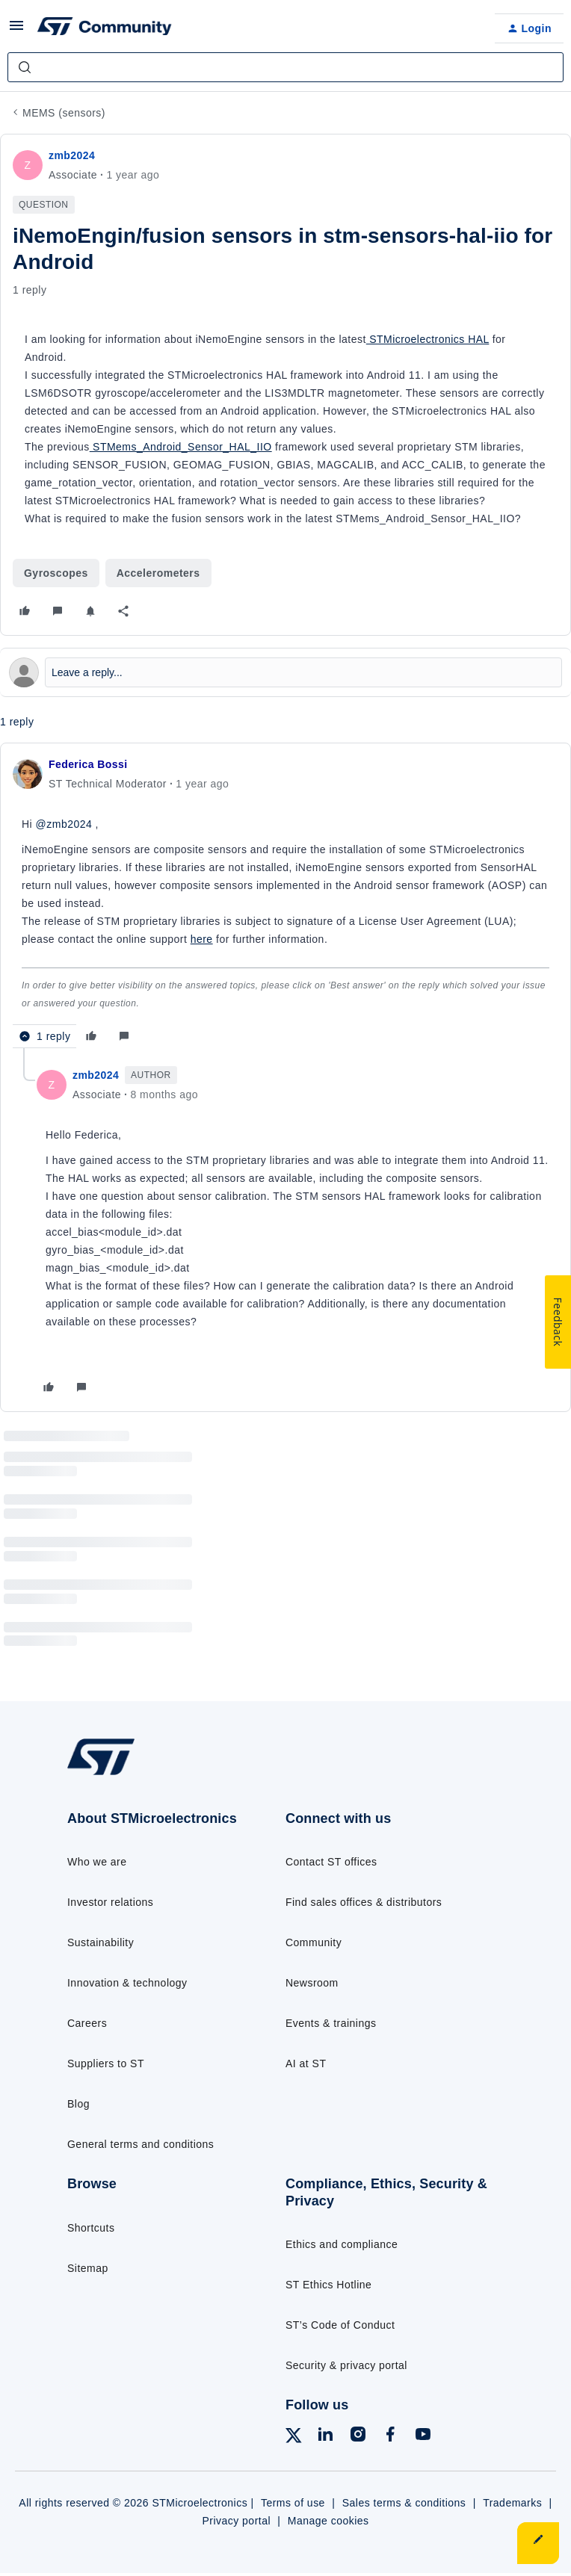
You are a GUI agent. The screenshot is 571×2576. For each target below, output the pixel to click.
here (202, 939)
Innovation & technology (127, 1983)
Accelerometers (158, 573)
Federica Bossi (88, 764)
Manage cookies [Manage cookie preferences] (328, 2521)
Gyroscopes (56, 573)
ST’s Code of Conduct (340, 2325)
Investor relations (110, 1902)
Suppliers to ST (105, 2063)
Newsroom (312, 1983)
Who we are (97, 1862)
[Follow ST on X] (294, 2438)
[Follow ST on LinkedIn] (325, 2436)
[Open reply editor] (285, 672)
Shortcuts (90, 2228)
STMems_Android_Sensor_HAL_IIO (181, 447)
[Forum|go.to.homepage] (104, 28)
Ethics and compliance (342, 2244)
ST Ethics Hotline (328, 2285)
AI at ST (306, 2063)
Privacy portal (236, 2521)
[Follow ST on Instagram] (358, 2436)
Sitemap (87, 2268)
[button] (16, 31)
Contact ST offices (331, 1862)
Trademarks (512, 2503)
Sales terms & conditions (404, 2503)
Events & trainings (331, 2023)
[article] (285, 901)
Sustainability (100, 1942)
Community (314, 1942)
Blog (78, 2104)
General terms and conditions (140, 2144)
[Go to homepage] (110, 1774)
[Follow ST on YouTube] (423, 2436)
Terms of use (293, 2503)
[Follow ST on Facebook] (390, 2436)
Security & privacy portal (346, 2365)
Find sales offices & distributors (364, 1902)
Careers (87, 2023)
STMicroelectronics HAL (428, 339)
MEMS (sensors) (63, 113)
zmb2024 (72, 155)
